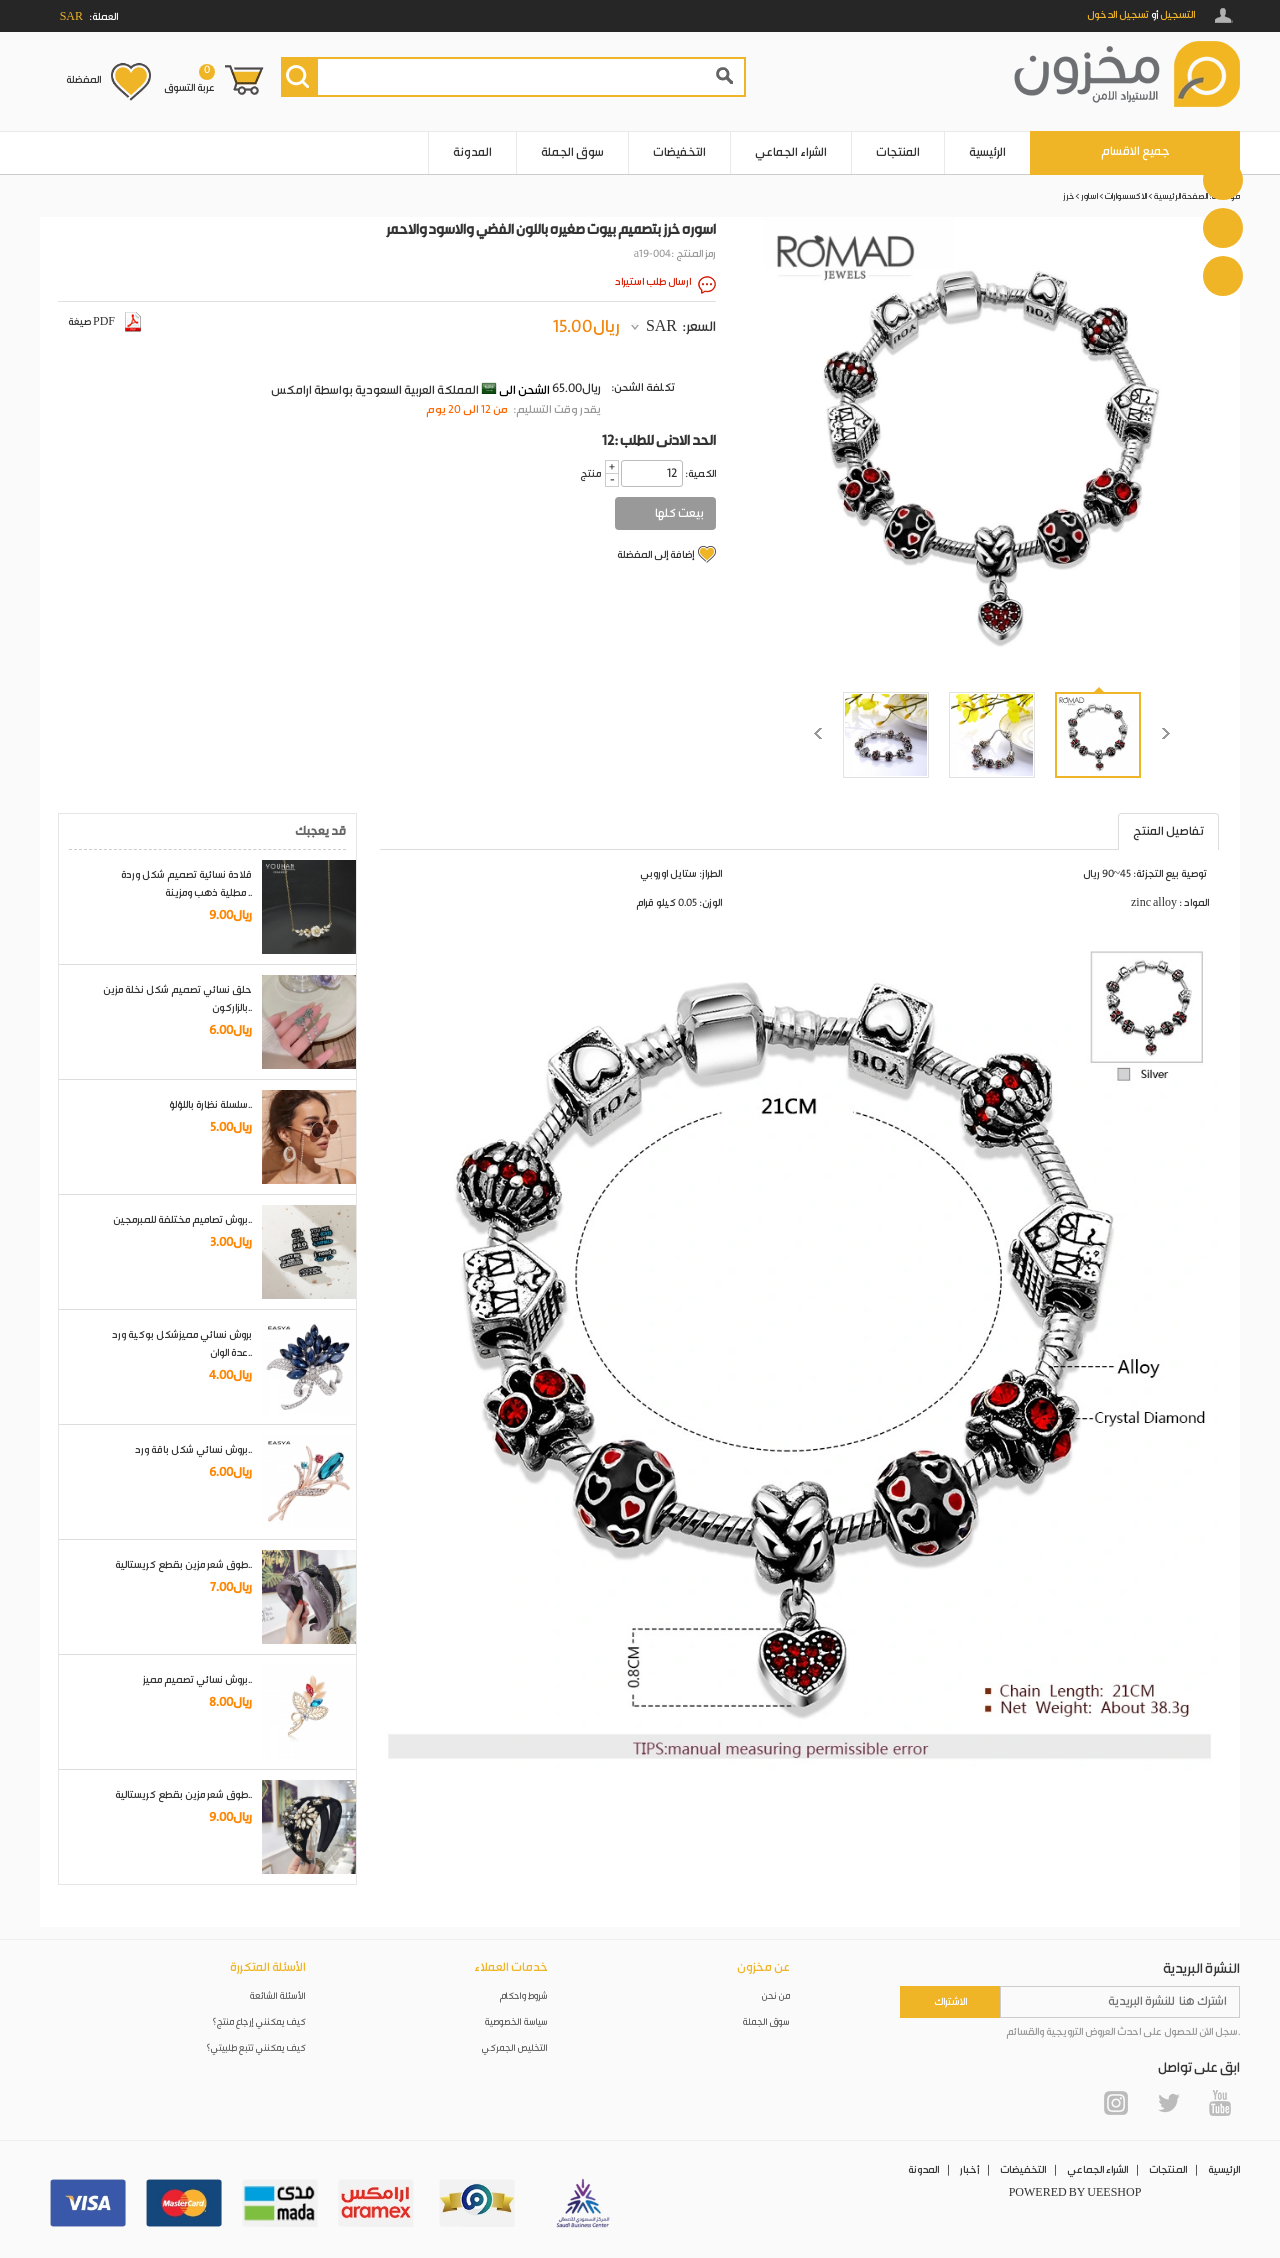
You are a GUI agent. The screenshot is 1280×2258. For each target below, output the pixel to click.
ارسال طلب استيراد (653, 282)
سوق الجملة (572, 152)
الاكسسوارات (1126, 196)
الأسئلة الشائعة (278, 1996)
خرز (1068, 196)
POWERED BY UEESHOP (1075, 2193)
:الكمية (700, 474)
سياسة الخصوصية (516, 2022)
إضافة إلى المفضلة (655, 555)
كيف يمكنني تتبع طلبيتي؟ (256, 2048)
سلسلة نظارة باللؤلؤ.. (210, 1105)
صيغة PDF (104, 322)
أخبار (969, 2170)
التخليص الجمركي (515, 2048)
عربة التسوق (189, 79)
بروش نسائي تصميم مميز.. (197, 1680)
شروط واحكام (524, 1996)
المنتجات (898, 152)
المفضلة (83, 80)
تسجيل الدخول (1118, 15)
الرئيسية (987, 152)
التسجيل (1177, 15)
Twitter (1168, 2103)
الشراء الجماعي (791, 152)
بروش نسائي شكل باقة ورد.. (193, 1450)
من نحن (776, 1996)
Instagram (1116, 2103)
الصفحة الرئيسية (1181, 196)
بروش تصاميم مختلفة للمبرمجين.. (182, 1220)
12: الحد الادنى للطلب (659, 441)
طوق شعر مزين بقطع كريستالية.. (183, 1565)
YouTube (1220, 2103)
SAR (661, 327)
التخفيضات (679, 152)
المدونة (472, 152)
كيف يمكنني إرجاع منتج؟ (259, 2022)
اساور (1089, 196)
